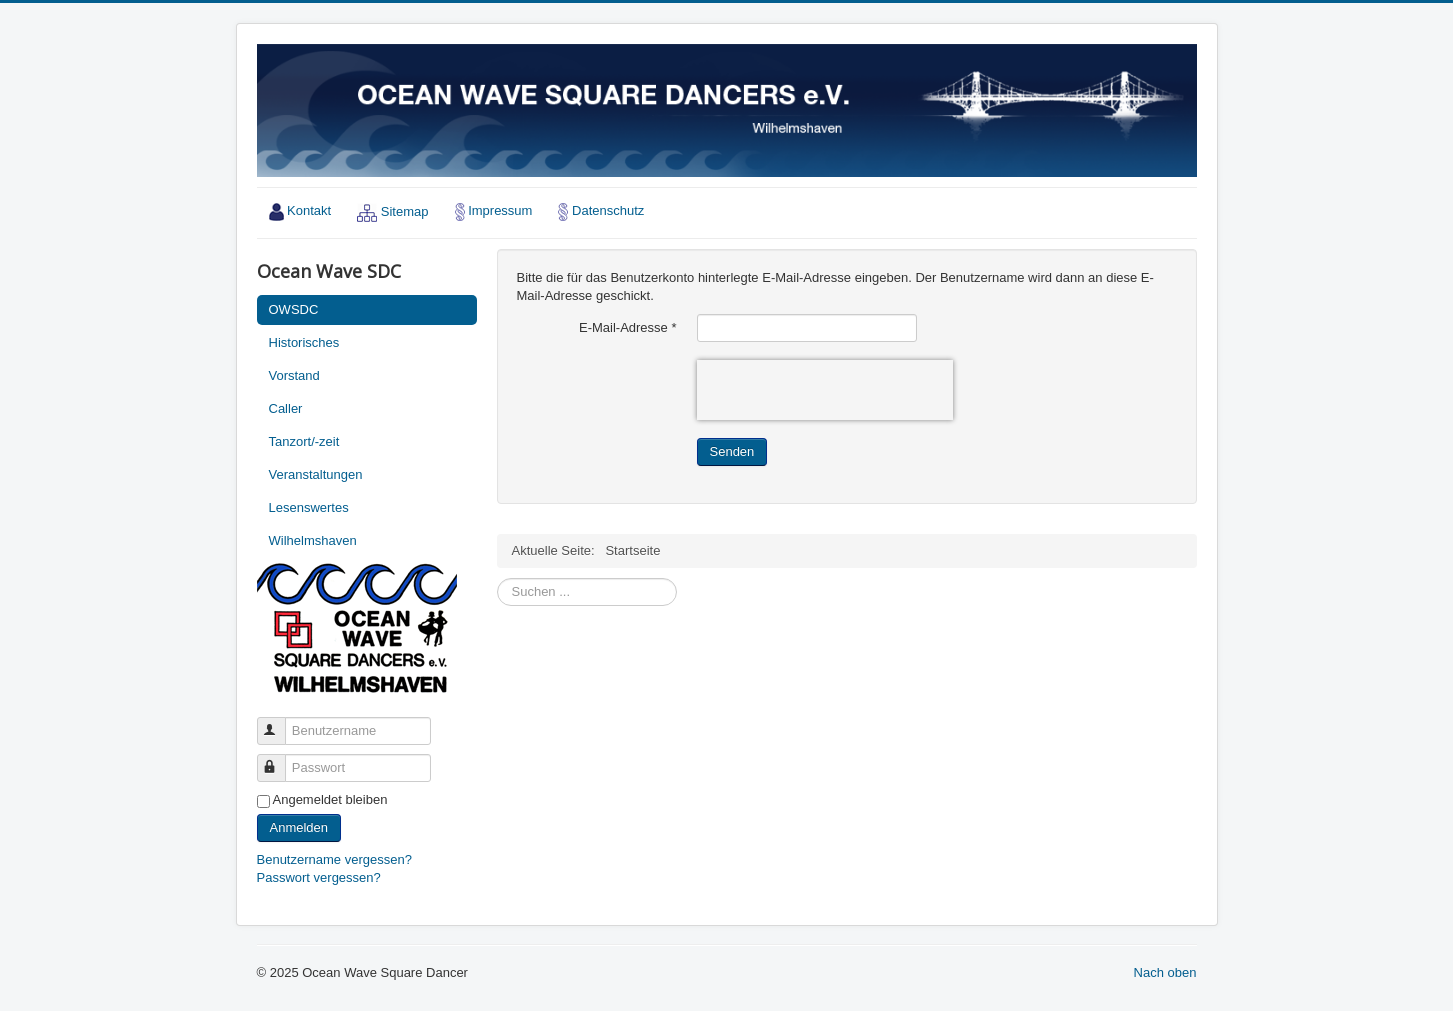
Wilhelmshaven (313, 540)
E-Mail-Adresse (628, 327)
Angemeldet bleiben (330, 799)
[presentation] (825, 390)
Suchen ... (497, 578)
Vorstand (294, 375)
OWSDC (294, 309)
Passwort (280, 759)
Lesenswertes (309, 507)
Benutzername (280, 722)
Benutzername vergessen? (334, 859)
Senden (732, 451)
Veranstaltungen (316, 474)
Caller (286, 408)
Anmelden (299, 827)
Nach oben (1165, 972)
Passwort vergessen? (319, 877)
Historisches (304, 342)
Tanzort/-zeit (304, 441)
